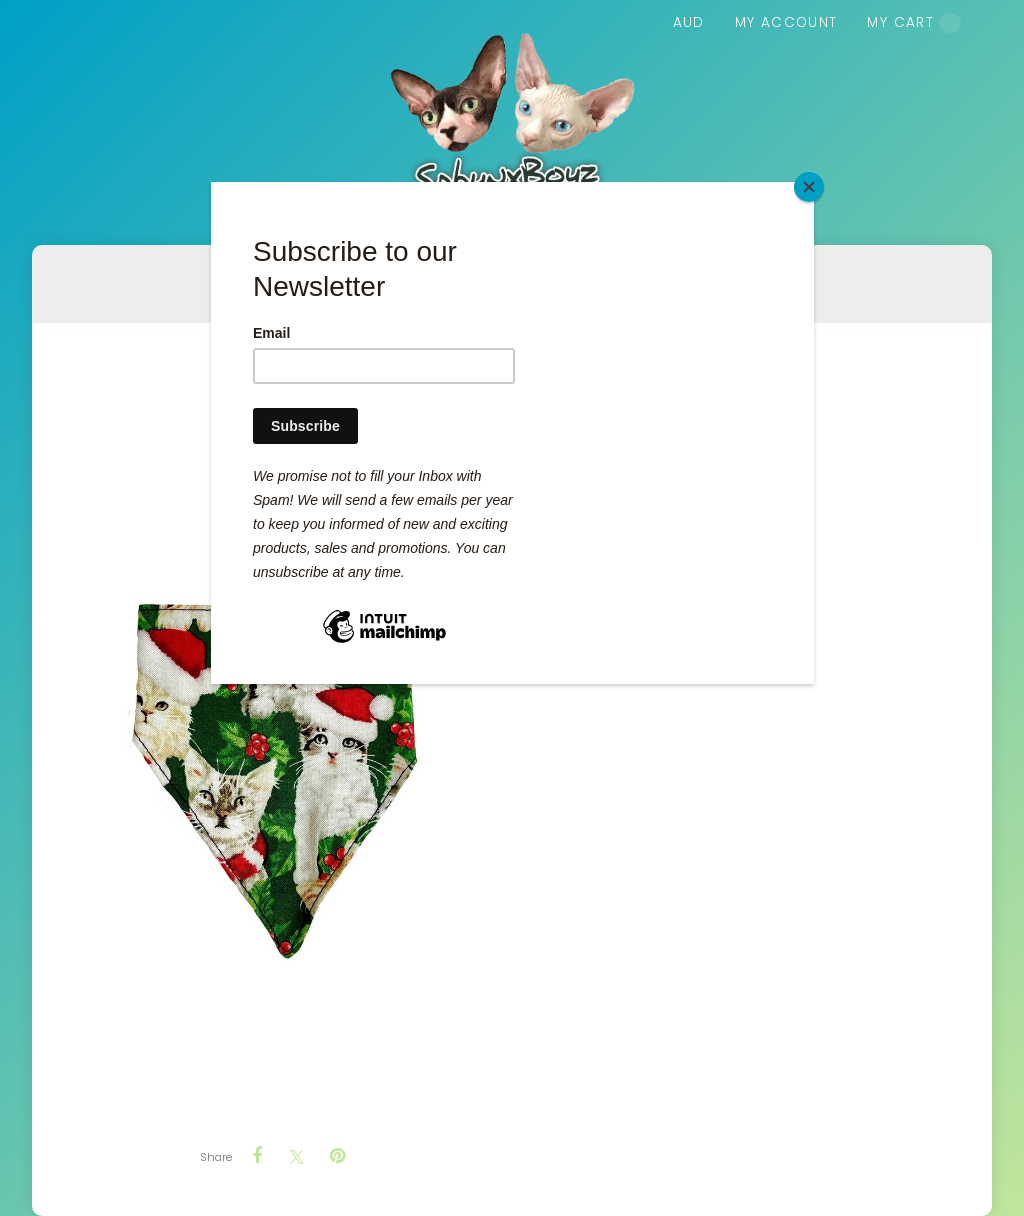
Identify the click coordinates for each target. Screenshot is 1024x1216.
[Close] (809, 187)
